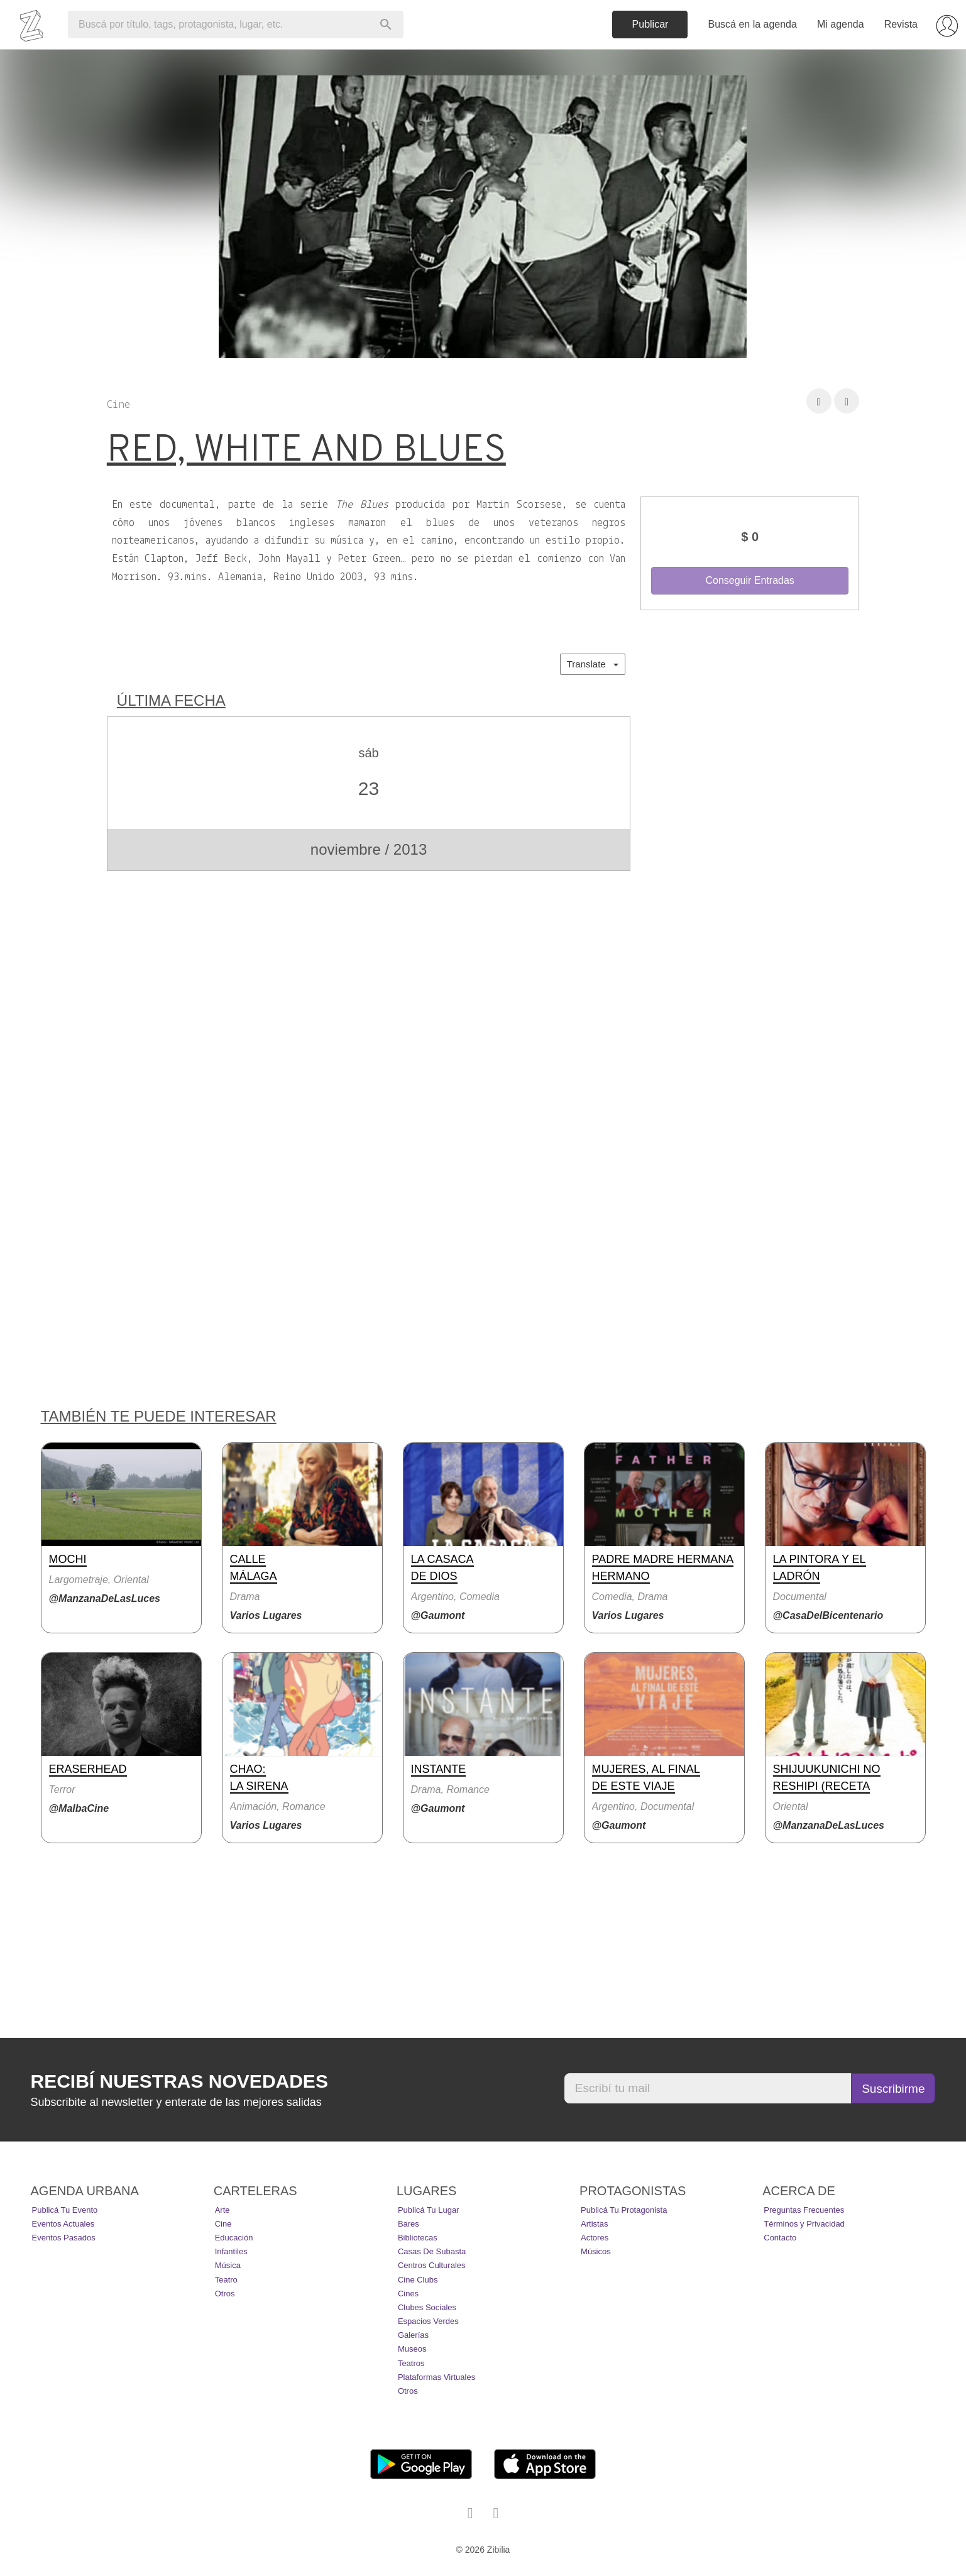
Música (228, 2265)
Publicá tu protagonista (624, 2210)
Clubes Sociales (427, 2307)
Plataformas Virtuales (436, 2377)
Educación (234, 2237)
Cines (408, 2293)
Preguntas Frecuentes (804, 2210)
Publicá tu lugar (428, 2210)
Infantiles (231, 2251)
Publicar (650, 24)
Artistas (594, 2223)
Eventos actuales (63, 2223)
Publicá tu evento (65, 2210)
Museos (412, 2349)
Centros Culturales (432, 2265)
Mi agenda (840, 24)
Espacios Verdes (428, 2321)
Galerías (413, 2335)
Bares (408, 2223)
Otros (225, 2293)
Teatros (411, 2363)
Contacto (780, 2237)
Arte (222, 2210)
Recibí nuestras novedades (179, 2081)
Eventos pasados (64, 2237)
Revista (901, 24)
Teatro (226, 2279)
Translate (592, 664)
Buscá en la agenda (752, 24)
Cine (223, 2223)
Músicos (596, 2251)
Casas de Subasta (432, 2251)
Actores (594, 2237)
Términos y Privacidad (804, 2223)
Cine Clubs (418, 2279)
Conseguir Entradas (749, 580)
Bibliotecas (417, 2237)
